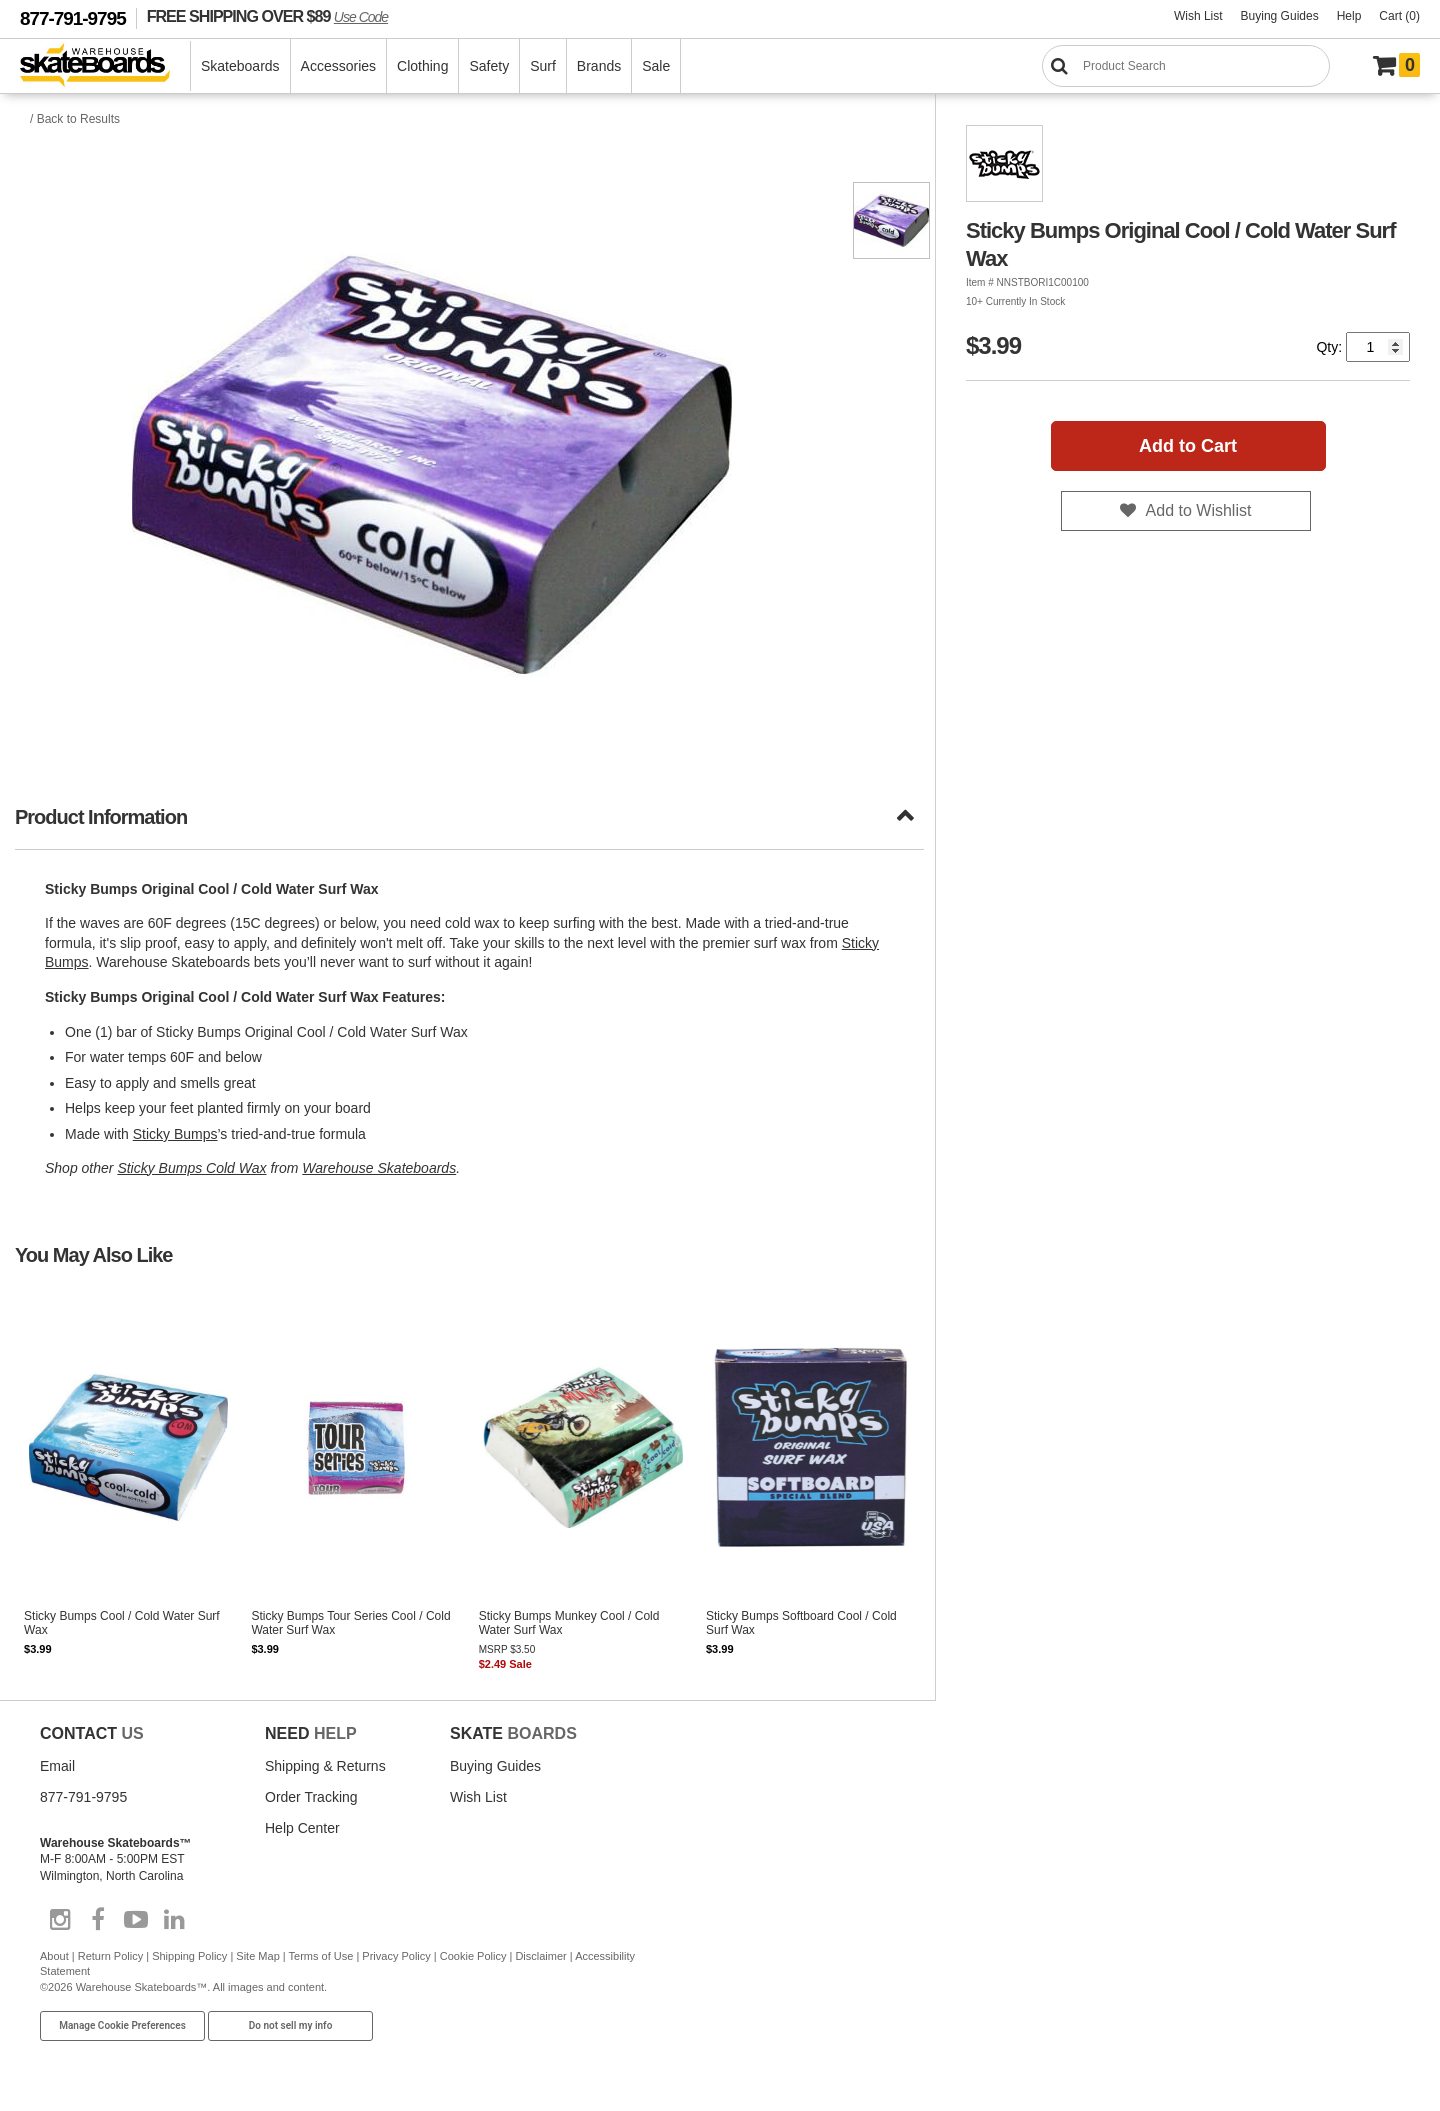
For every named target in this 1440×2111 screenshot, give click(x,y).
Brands (599, 66)
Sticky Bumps (175, 1134)
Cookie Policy (473, 1956)
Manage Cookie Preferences (122, 2025)
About (54, 1956)
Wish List (1198, 16)
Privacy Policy (396, 1956)
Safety (489, 66)
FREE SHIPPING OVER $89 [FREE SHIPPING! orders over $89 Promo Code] (267, 16)
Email (57, 1766)
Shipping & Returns (325, 1766)
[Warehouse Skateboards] (105, 66)
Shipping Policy (189, 1956)
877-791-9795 (73, 18)
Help (1349, 16)
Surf (543, 66)
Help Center (302, 1828)
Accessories (338, 66)
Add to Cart (1188, 446)
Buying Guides (1280, 16)
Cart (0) (1399, 16)
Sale (656, 66)
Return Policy (110, 1956)
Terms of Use (321, 1956)
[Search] (1186, 66)
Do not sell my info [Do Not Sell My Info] (291, 2025)
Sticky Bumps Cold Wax (191, 1168)
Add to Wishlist (1199, 510)
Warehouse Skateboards (379, 1168)
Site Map (257, 1956)
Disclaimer (540, 1956)
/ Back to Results (75, 119)
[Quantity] (1378, 347)
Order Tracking (311, 1797)
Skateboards (240, 66)
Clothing (422, 66)
